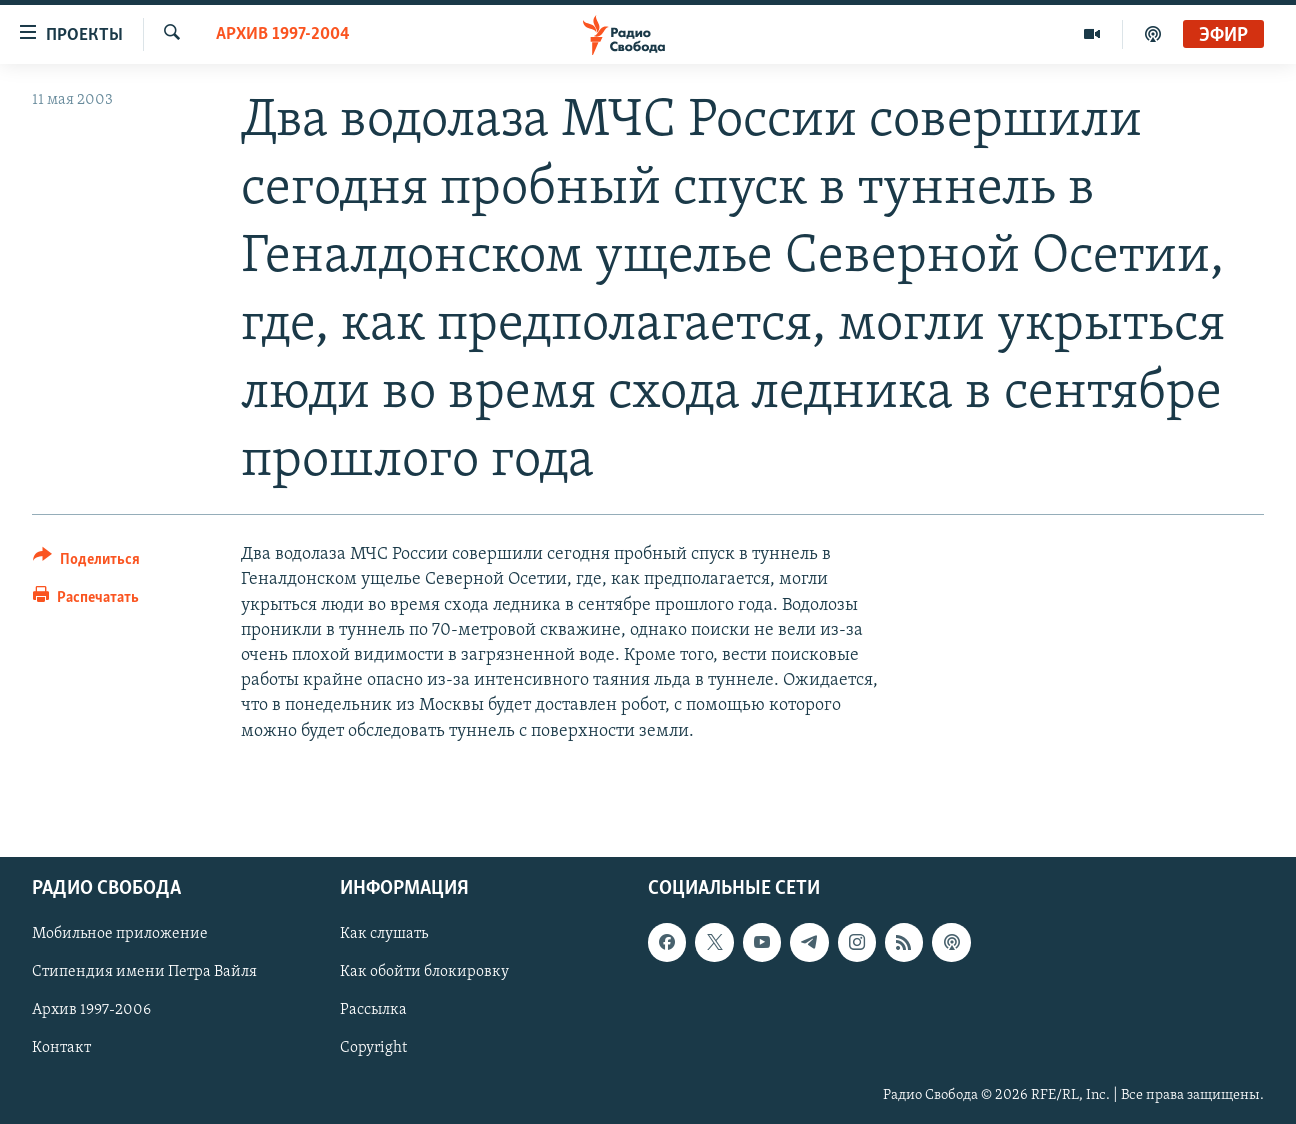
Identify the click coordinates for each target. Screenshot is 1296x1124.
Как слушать (384, 934)
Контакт (61, 1048)
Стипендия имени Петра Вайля (144, 972)
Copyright (373, 1048)
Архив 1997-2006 (91, 1010)
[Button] (86, 562)
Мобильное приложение (120, 934)
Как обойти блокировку (424, 972)
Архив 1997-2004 (283, 34)
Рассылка (373, 1010)
